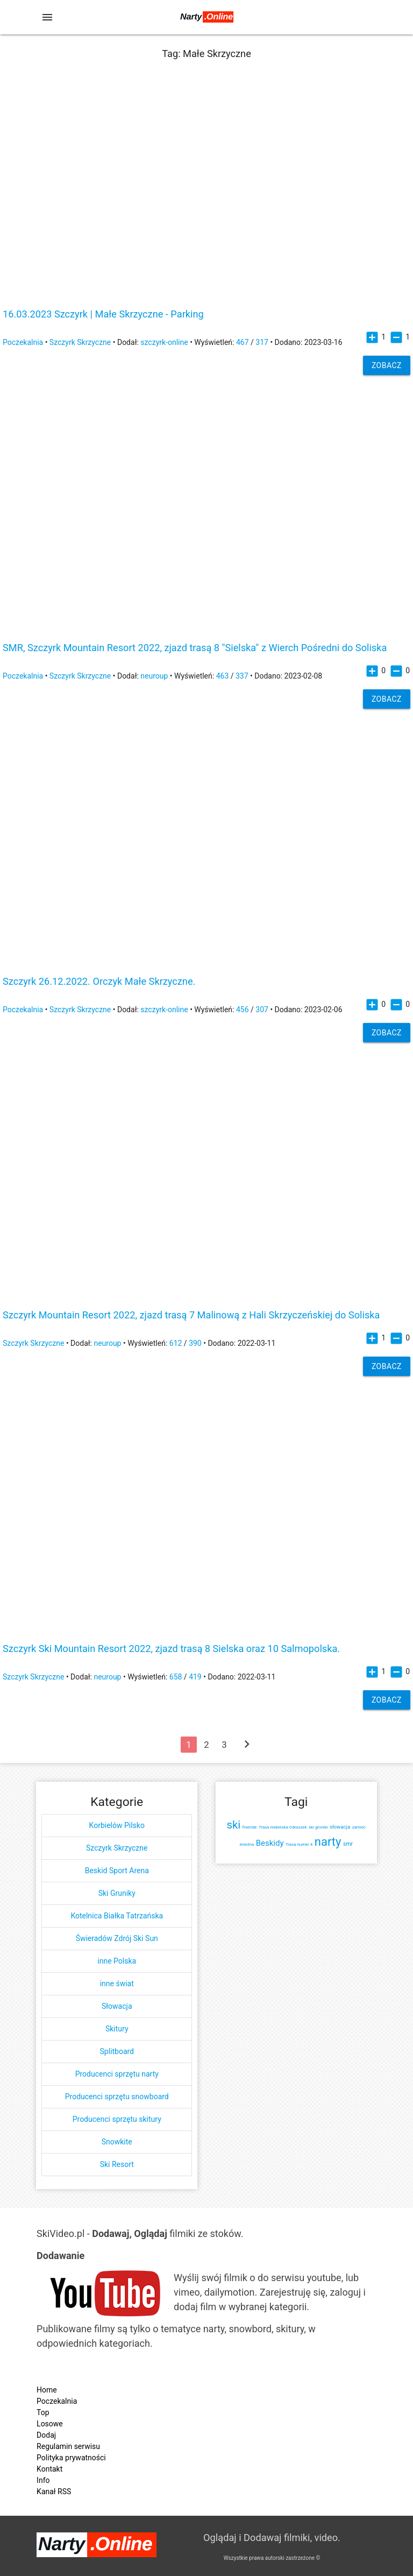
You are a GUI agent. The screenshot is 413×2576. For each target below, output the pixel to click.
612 (175, 1343)
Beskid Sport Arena (117, 1870)
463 (222, 676)
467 (242, 342)
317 (261, 342)
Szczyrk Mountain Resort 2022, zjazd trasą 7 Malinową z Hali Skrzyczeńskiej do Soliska (191, 1315)
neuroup (154, 676)
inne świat (117, 1983)
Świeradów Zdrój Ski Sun (117, 1938)
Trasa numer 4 (299, 1844)
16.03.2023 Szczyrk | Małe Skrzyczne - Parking (103, 314)
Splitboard (116, 2051)
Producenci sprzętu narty (117, 2074)
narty (328, 1841)
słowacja (340, 1827)
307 (261, 1009)
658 (175, 1676)
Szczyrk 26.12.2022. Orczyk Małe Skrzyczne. (99, 981)
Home (47, 2390)
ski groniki (318, 1827)
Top (43, 2412)
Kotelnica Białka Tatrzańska (116, 1915)
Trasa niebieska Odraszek (283, 1827)
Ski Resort (117, 2164)
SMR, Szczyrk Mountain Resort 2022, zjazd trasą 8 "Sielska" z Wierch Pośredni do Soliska (195, 648)
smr (348, 1843)
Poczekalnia (23, 342)
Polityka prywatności (71, 2457)
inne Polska (116, 1961)
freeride (250, 1827)
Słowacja (117, 2006)
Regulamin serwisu (68, 2446)
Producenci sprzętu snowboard (117, 2096)
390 (195, 1343)
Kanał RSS (54, 2491)
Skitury (117, 2028)
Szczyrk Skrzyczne (80, 342)
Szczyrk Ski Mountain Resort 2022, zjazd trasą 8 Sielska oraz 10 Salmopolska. (171, 1648)
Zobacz (387, 365)
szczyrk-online (164, 342)
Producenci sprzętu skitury (117, 2119)
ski (234, 1824)
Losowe (50, 2423)
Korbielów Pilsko (117, 1825)
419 (195, 1676)
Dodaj (46, 2435)
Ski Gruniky (117, 1893)
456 (242, 1009)
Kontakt (49, 2469)
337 (242, 676)
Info (43, 2480)
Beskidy (270, 1843)
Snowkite (117, 2141)
